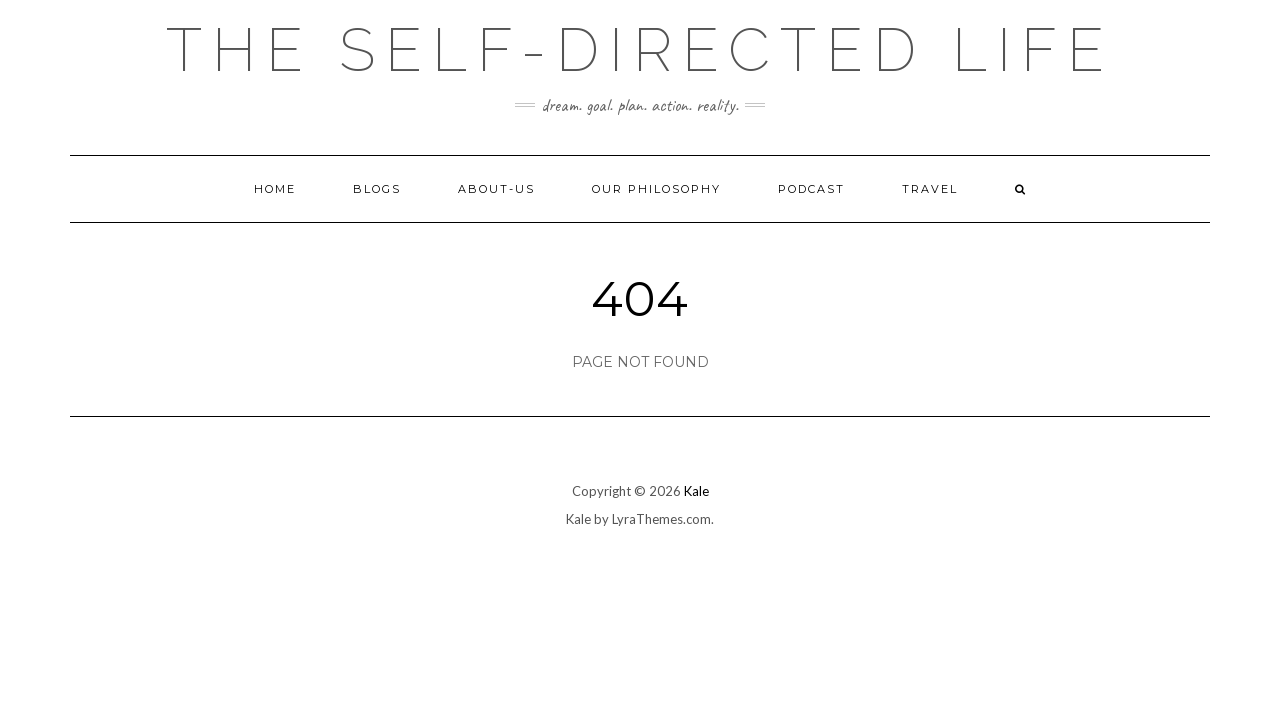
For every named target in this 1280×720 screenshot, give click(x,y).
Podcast (811, 189)
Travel (930, 189)
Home (275, 189)
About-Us (496, 189)
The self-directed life (640, 50)
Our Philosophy (656, 189)
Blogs (377, 189)
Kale (696, 491)
